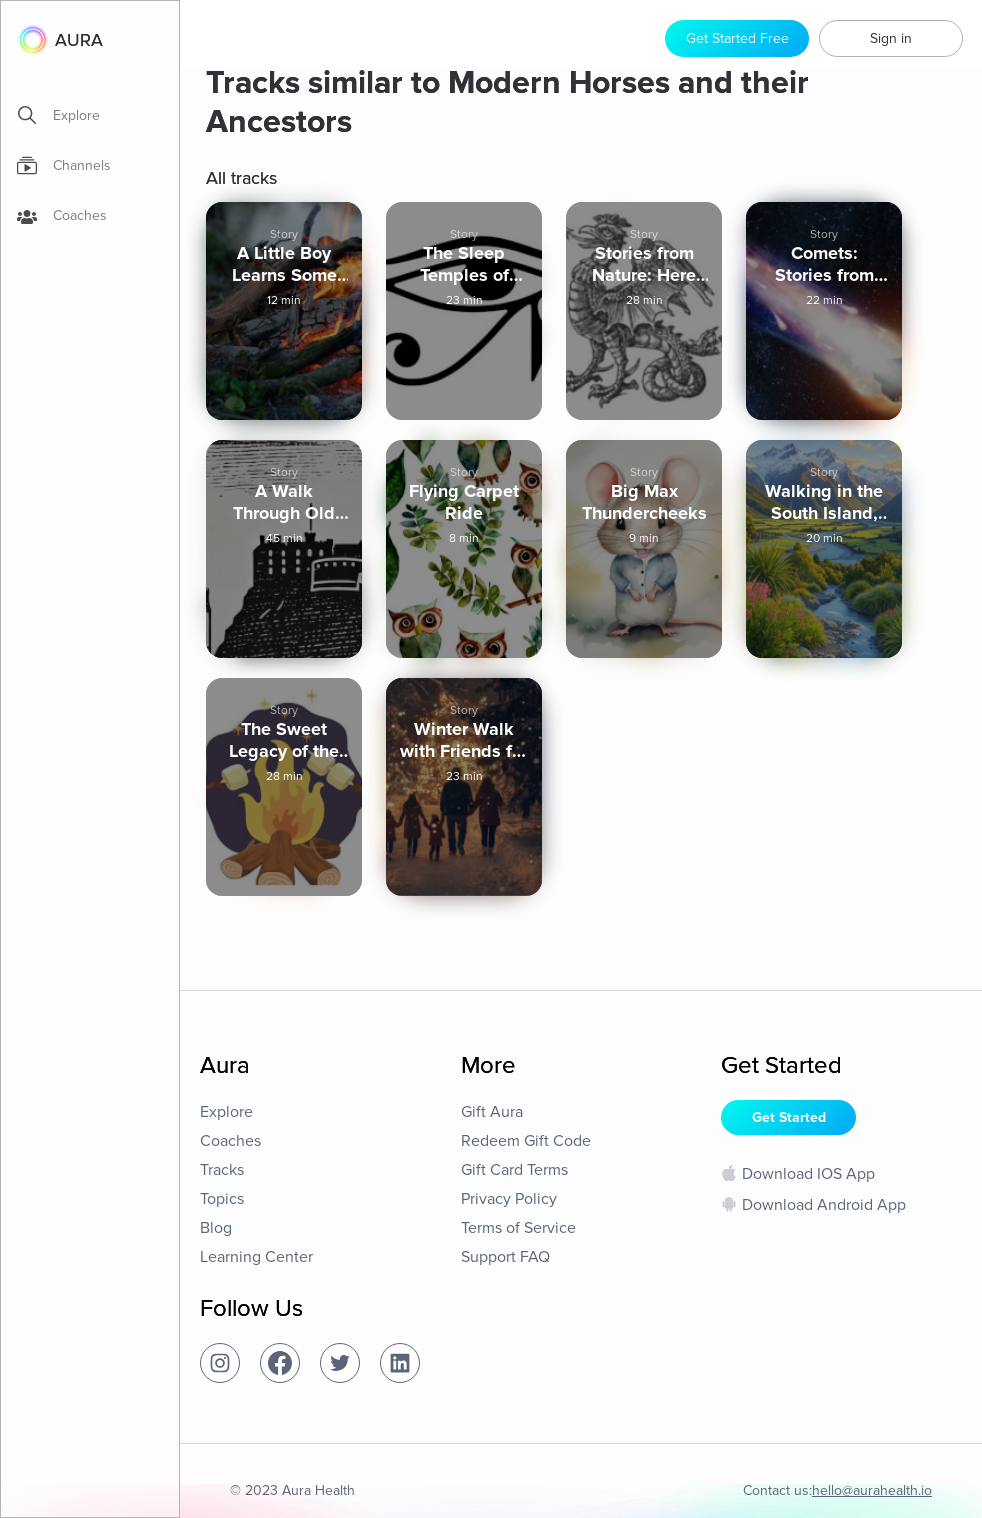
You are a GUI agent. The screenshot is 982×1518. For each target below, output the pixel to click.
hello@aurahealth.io (872, 1490)
